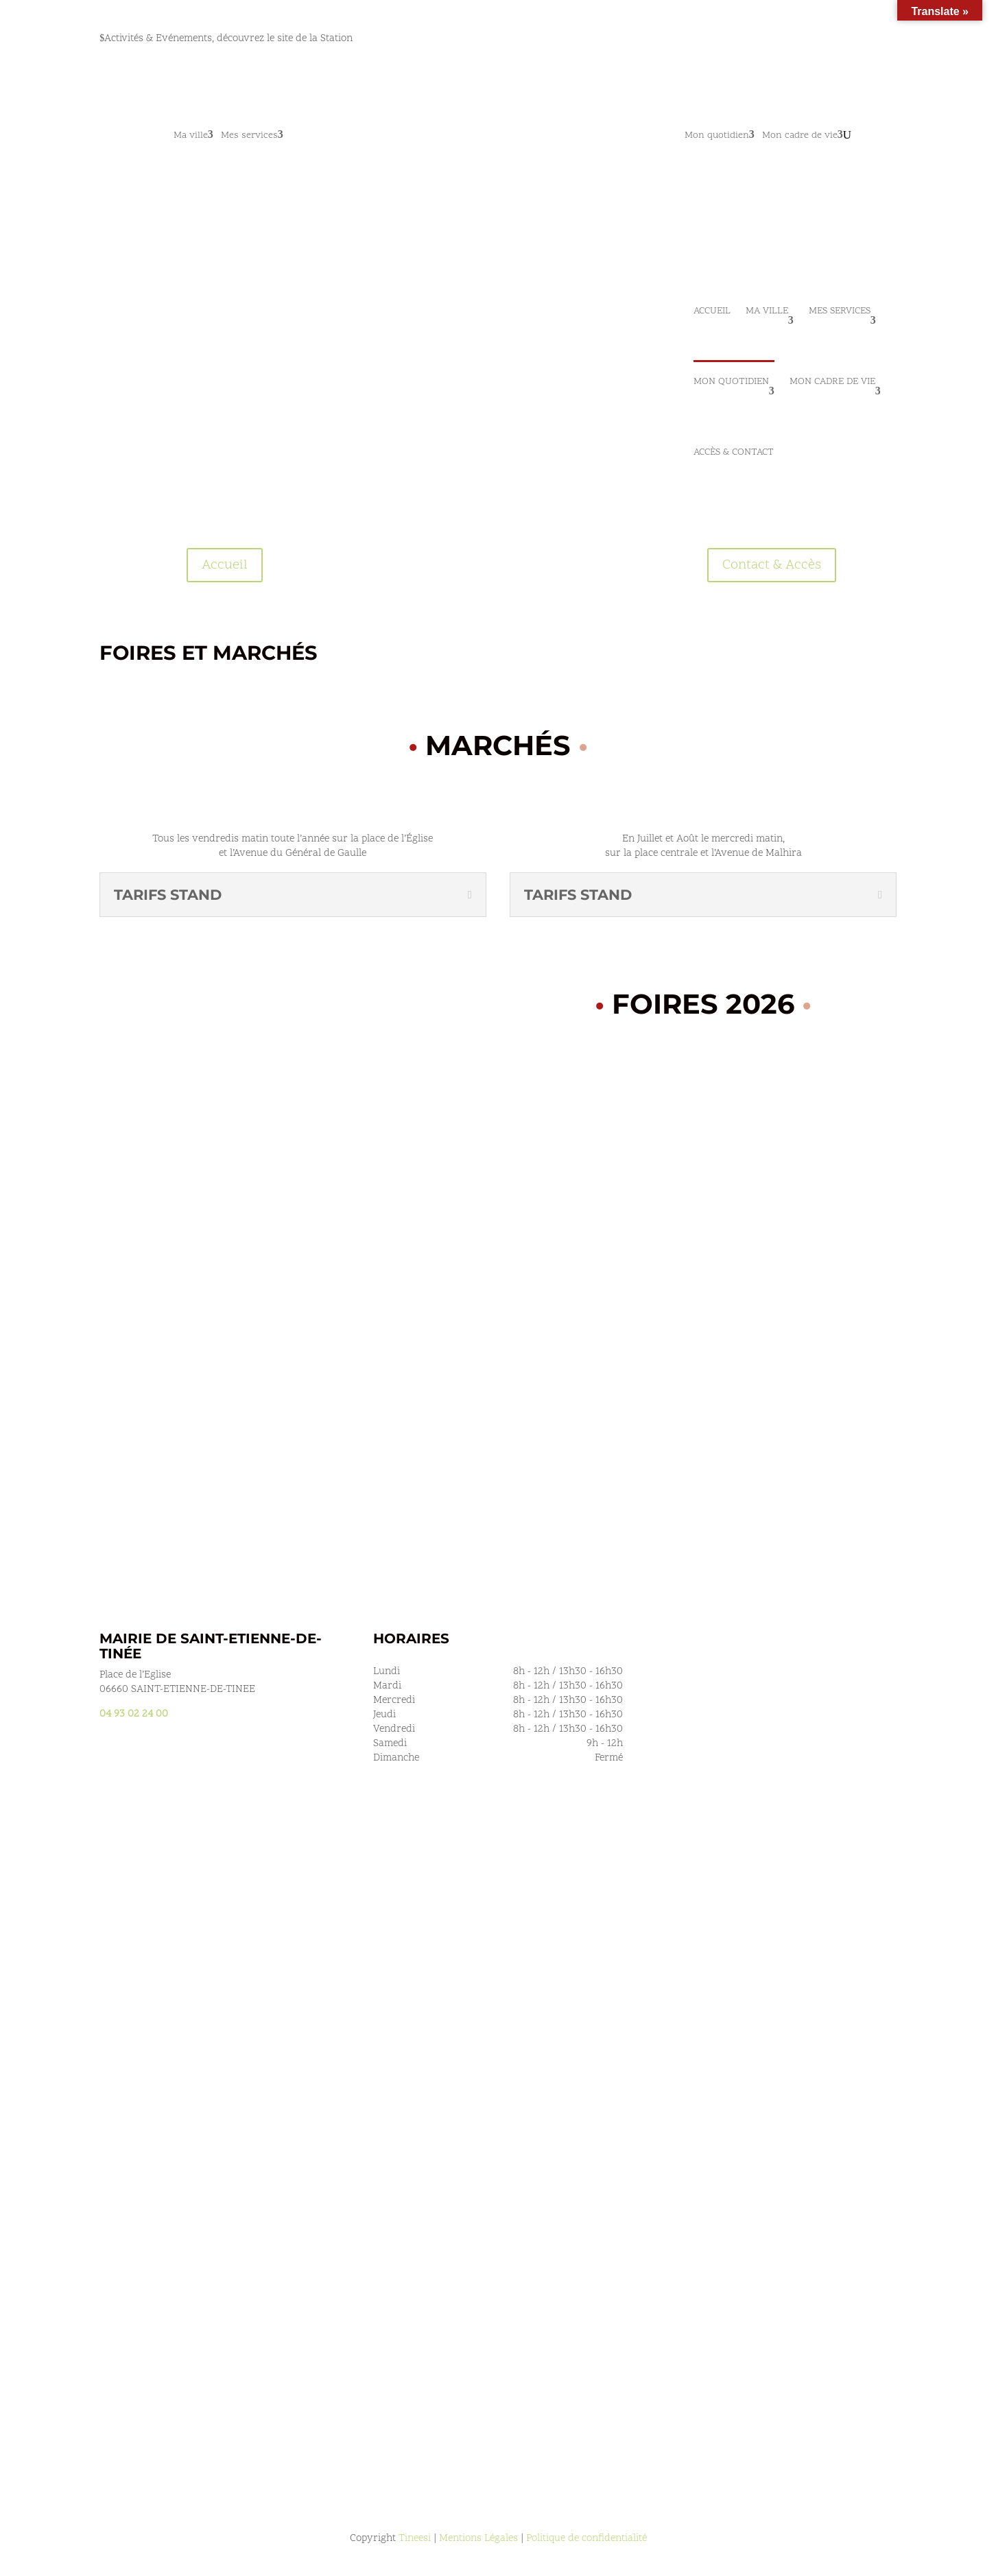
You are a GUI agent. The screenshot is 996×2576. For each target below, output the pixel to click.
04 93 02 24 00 (133, 1714)
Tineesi (415, 2538)
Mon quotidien (717, 136)
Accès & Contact (733, 452)
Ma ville (191, 136)
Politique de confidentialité (586, 2538)
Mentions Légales (478, 2538)
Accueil (712, 311)
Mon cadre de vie (800, 136)
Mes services (249, 136)
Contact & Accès (771, 565)
